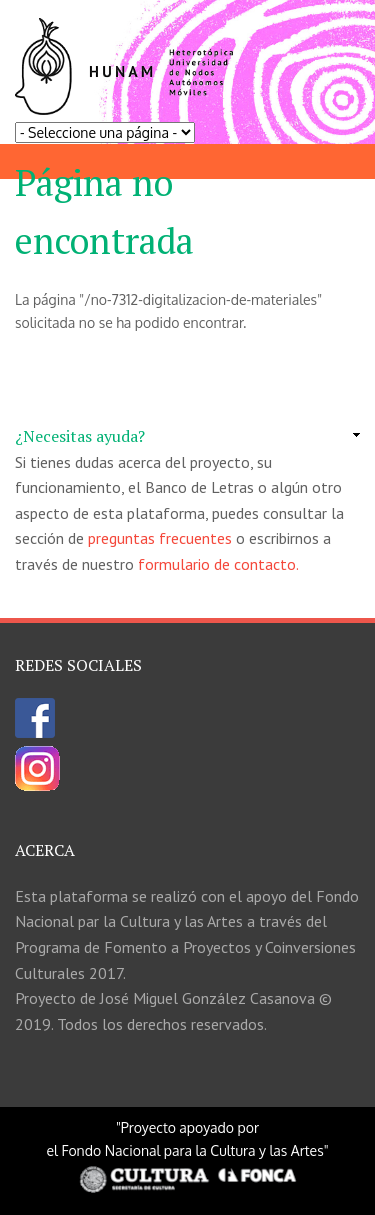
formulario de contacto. (218, 564)
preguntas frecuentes (160, 538)
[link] (187, 437)
